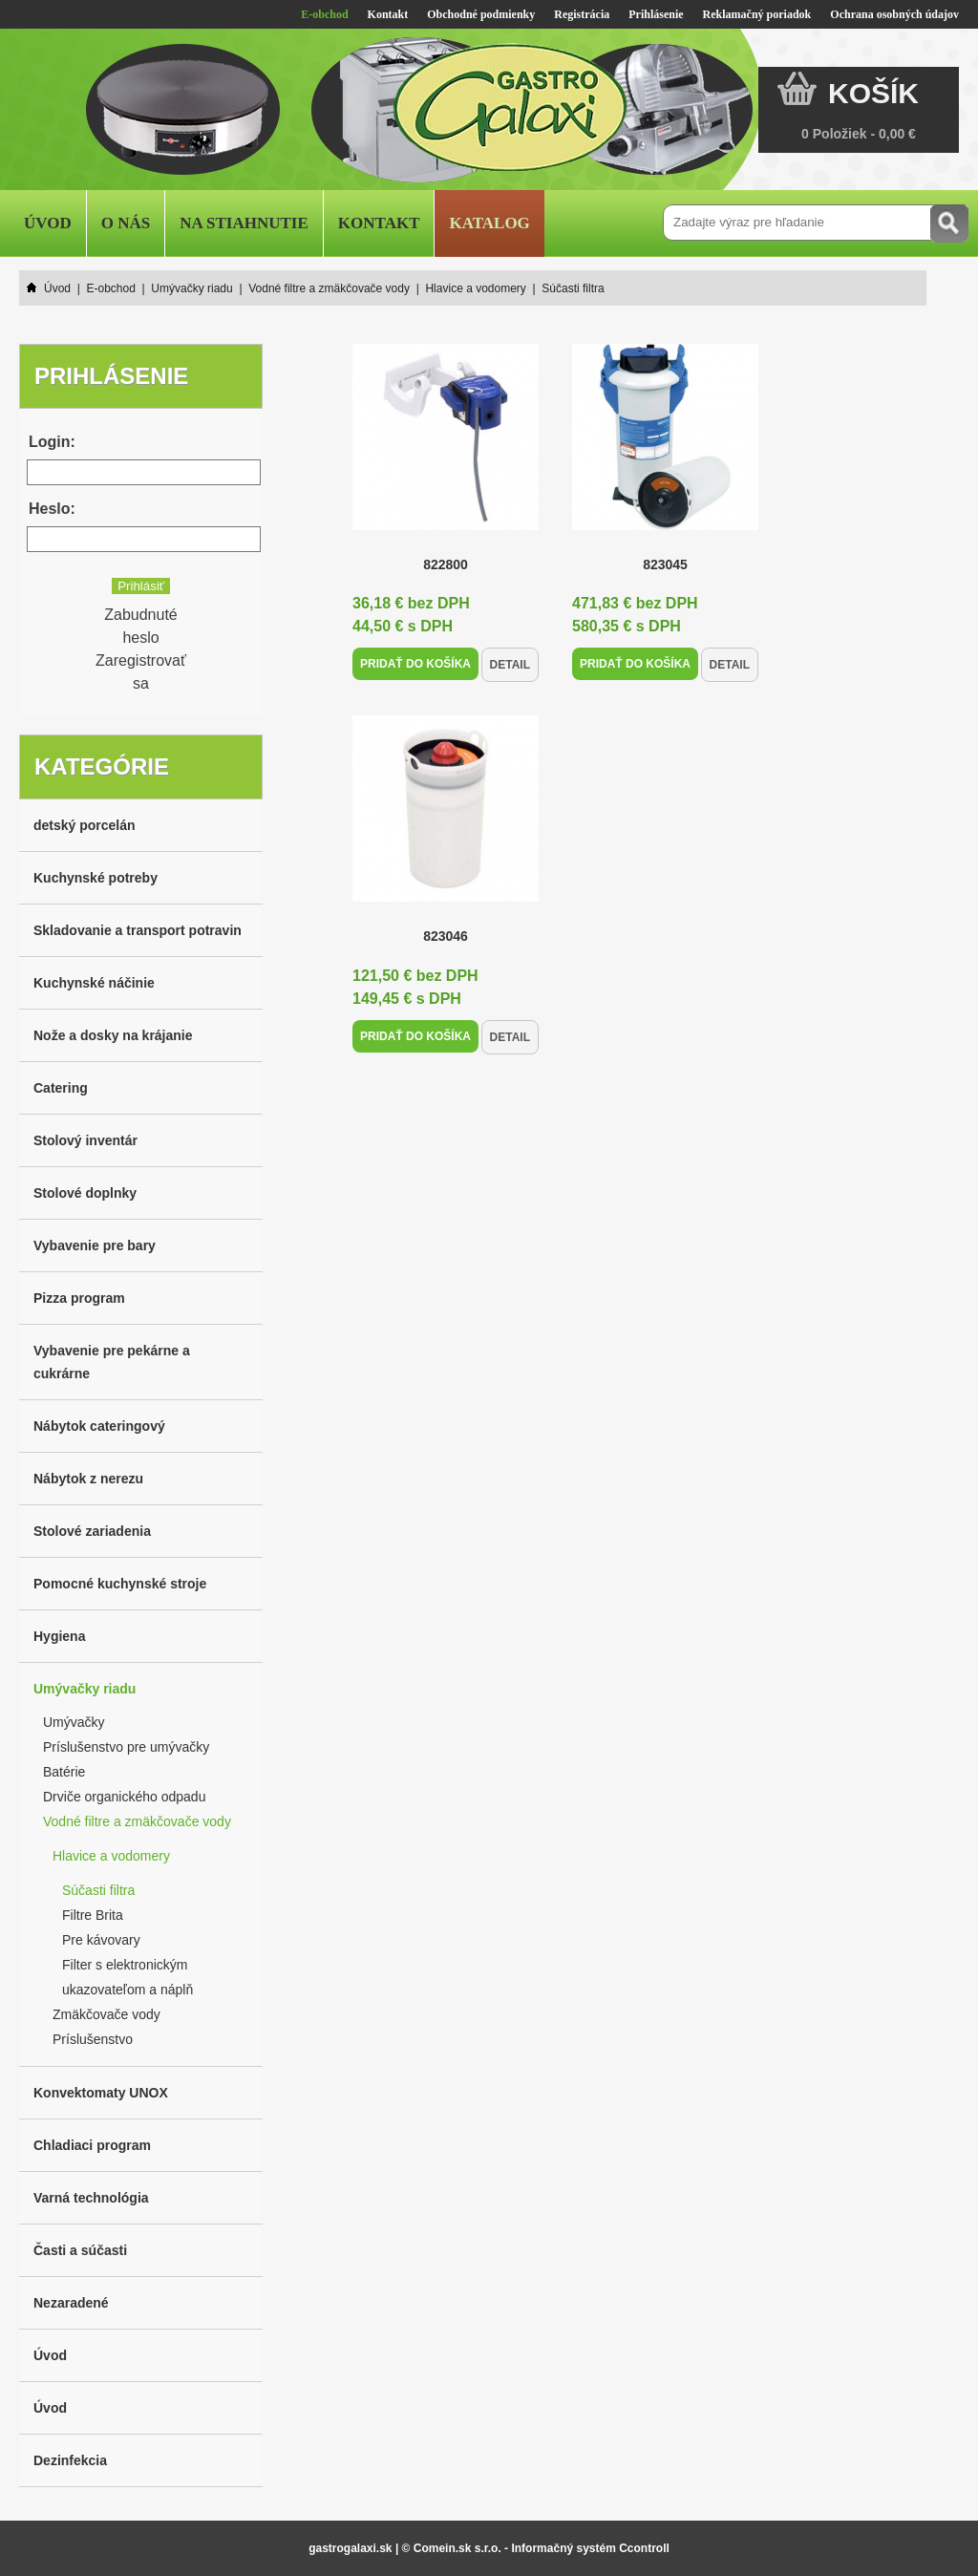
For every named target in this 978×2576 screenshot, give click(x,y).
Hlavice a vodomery (111, 1855)
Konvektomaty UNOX (100, 2092)
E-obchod (324, 14)
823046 (445, 936)
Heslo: (52, 508)
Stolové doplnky (85, 1193)
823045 (665, 564)
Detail (510, 664)
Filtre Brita (92, 1915)
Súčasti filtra (98, 1890)
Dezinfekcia (70, 2460)
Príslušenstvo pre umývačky (126, 1747)
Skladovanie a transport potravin (137, 930)
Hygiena (59, 1636)
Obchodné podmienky (481, 14)
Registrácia (581, 14)
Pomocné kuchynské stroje (119, 1583)
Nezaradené (71, 2302)
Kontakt (388, 14)
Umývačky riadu (84, 1688)
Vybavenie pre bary (94, 1245)
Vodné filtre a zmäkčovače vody (137, 1821)
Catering (60, 1088)
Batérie (64, 1771)
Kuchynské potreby (95, 877)
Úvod (48, 223)
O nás (125, 223)
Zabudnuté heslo (141, 626)
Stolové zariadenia (92, 1531)
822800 (445, 564)
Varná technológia (91, 2197)
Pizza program (79, 1298)
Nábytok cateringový (99, 1426)
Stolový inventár (85, 1140)
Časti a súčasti (80, 2250)
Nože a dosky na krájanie (113, 1035)
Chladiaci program (92, 2145)
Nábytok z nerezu (88, 1478)
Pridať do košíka (415, 664)
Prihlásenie (655, 14)
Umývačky (74, 1722)
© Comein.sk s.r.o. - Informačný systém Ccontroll (536, 2548)
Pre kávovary (101, 1940)
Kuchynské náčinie (94, 982)
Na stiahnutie (244, 223)
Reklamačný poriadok (757, 14)
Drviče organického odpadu (124, 1796)
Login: (52, 442)
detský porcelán (84, 825)
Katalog (489, 223)
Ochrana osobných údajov (894, 14)
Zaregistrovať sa (141, 672)
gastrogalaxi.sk (350, 2548)
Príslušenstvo (93, 2039)
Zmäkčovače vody (106, 2014)
